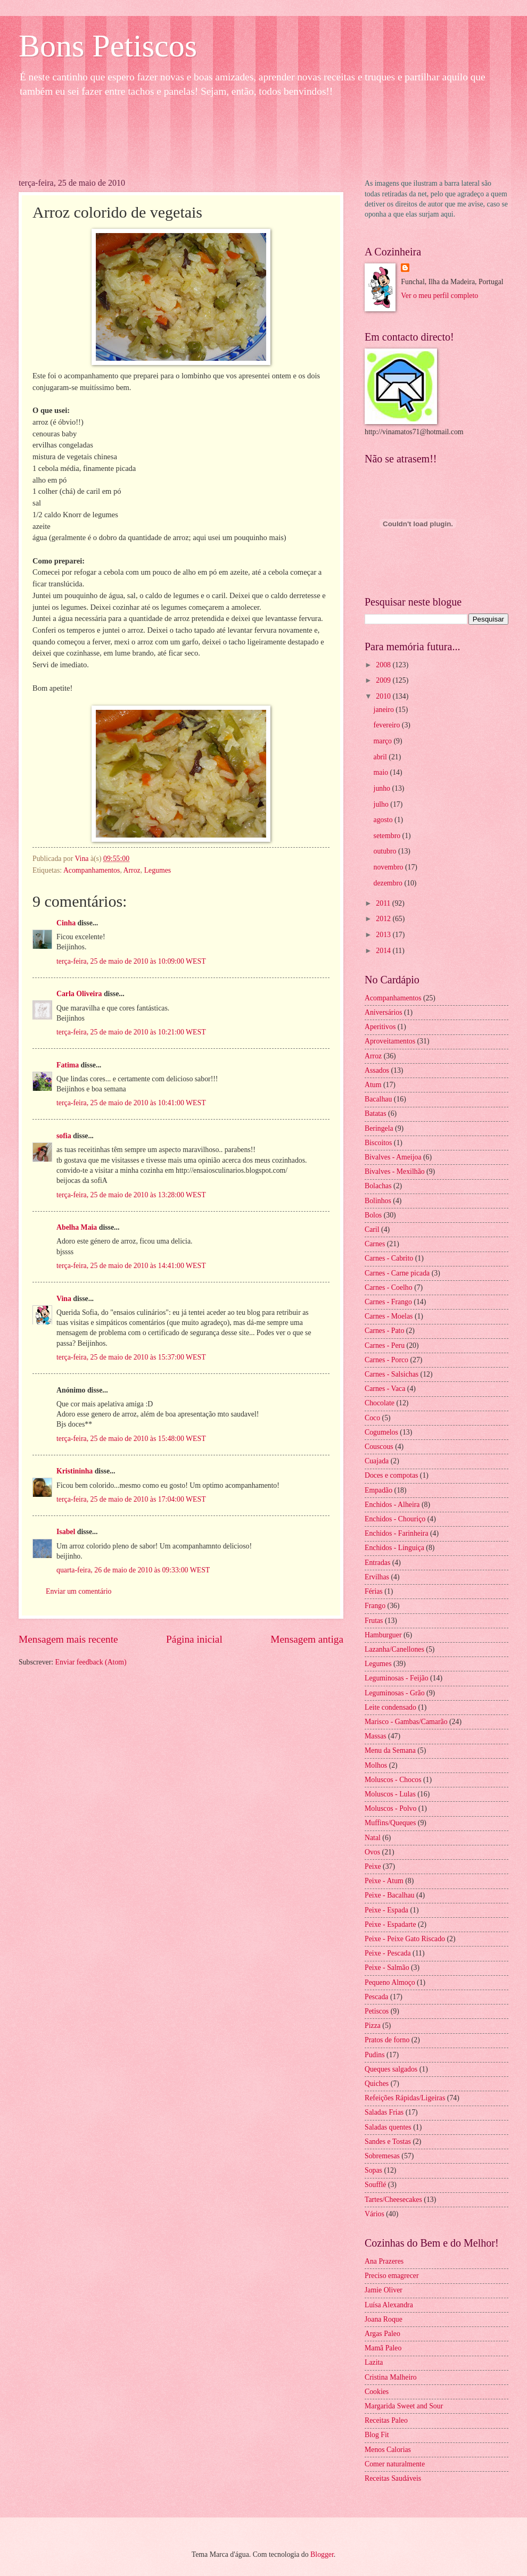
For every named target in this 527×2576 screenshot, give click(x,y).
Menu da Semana (390, 1750)
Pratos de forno (387, 2040)
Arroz (132, 870)
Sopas (373, 2170)
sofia (63, 1136)
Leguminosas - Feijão (397, 1678)
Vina (63, 1299)
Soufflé (375, 2185)
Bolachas (378, 1186)
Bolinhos (378, 1201)
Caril (372, 1229)
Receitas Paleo (386, 2420)
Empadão (378, 1490)
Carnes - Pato (384, 1331)
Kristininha (74, 1471)
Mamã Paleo (383, 2348)
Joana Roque (383, 2319)
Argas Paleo (382, 2334)
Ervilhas (377, 1577)
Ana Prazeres (384, 2261)
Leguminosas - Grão (395, 1693)
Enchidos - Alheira (392, 1505)
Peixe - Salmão (387, 1968)
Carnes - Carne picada (397, 1273)
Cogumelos (381, 1432)
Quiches (377, 2084)
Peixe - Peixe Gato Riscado (405, 1939)
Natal (373, 1838)
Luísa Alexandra (389, 2305)
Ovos (372, 1852)
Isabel (65, 1532)
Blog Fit (377, 2435)
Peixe (373, 1866)
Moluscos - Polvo (390, 1808)
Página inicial (194, 1639)
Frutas (374, 1621)
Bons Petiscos (108, 45)
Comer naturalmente (395, 2464)
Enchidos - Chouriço (395, 1519)
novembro (389, 867)
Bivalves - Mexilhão (395, 1171)
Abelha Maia (76, 1227)
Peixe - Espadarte (390, 1924)
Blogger (322, 2554)
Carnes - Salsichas (391, 1374)
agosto (384, 820)
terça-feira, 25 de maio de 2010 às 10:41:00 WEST (131, 1103)
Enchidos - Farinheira (397, 1533)
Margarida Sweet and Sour (404, 2406)
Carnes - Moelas (389, 1316)
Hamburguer (383, 1635)
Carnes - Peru (385, 1345)
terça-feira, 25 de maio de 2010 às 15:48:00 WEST (131, 1439)
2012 (384, 919)
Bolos (373, 1215)
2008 (384, 665)
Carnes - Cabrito (389, 1258)
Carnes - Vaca (385, 1389)
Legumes (157, 870)
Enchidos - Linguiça (394, 1548)
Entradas (377, 1563)
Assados (377, 1070)
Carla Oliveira (79, 994)
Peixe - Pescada (388, 1953)
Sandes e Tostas (388, 2142)
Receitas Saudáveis (393, 2478)
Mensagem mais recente (68, 1639)
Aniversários (383, 1012)
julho (382, 804)
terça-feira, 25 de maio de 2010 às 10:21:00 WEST (131, 1032)
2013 (384, 935)
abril (381, 757)
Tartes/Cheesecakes (393, 2200)
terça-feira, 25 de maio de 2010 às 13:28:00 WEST (131, 1195)
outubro (386, 851)
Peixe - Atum (384, 1881)
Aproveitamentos (390, 1041)
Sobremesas (382, 2156)
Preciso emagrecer (392, 2276)
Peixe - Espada (386, 1910)
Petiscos (377, 2011)
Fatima (67, 1065)
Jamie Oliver (383, 2290)
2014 (384, 951)
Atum (373, 1085)
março (384, 741)
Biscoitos (378, 1143)
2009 (384, 680)
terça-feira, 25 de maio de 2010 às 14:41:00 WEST (131, 1266)
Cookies (377, 2392)
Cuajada (377, 1461)
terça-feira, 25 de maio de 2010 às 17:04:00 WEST (131, 1499)
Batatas (375, 1113)
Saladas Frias (384, 2112)
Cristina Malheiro (391, 2377)
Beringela (379, 1128)
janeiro (385, 710)
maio (382, 772)
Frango (375, 1606)
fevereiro (388, 725)
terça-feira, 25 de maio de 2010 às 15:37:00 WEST (131, 1357)
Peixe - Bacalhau (389, 1895)
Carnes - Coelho (389, 1287)
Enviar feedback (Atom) (91, 1662)
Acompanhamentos (91, 870)
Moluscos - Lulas (390, 1794)
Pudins (375, 2055)
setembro (388, 836)
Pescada (376, 1997)
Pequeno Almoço (390, 1982)
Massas (375, 1736)
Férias (374, 1591)
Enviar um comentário (78, 1591)
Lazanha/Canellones (394, 1649)
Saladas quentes (388, 2127)
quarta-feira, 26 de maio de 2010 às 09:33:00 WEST (133, 1570)
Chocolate (379, 1403)
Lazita (374, 2362)
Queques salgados (391, 2069)
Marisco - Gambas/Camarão (406, 1722)
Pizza (373, 2026)
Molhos (376, 1765)
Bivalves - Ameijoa (393, 1157)
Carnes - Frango (388, 1302)
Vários (374, 2214)
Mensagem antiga (306, 1639)
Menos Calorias (388, 2450)
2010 (384, 696)
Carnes (375, 1244)
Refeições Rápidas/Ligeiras (405, 2098)
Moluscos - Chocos (393, 1780)
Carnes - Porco (386, 1360)
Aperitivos (380, 1027)
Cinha (66, 923)
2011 (384, 903)
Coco (372, 1418)
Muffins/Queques (390, 1823)
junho (383, 788)
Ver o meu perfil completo (439, 296)
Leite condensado (390, 1707)
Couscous (379, 1447)
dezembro (389, 883)
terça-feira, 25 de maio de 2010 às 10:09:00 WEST (131, 961)
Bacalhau (378, 1099)
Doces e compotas (391, 1475)
